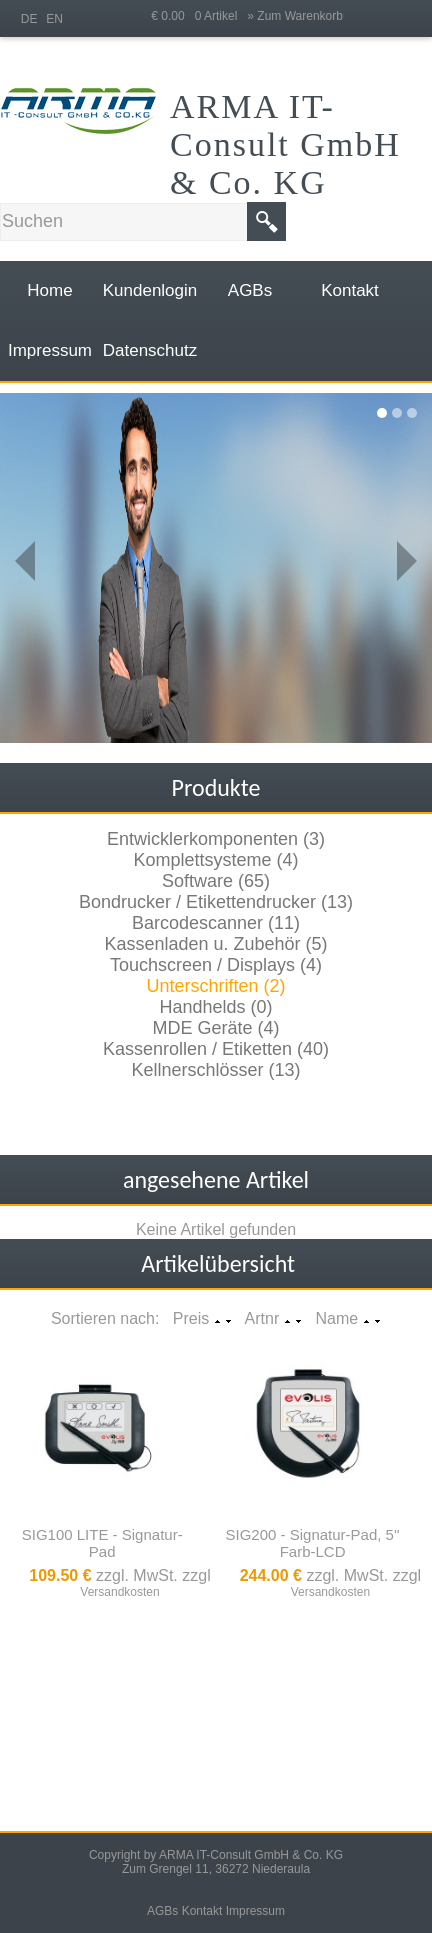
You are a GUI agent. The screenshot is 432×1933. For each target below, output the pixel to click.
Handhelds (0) (215, 1007)
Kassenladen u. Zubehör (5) (215, 944)
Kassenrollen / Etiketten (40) (216, 1049)
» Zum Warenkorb (295, 16)
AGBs (162, 1911)
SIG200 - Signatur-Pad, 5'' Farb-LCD (313, 1543)
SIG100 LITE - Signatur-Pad (102, 1543)
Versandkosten (119, 1592)
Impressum (255, 1911)
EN (54, 19)
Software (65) (216, 881)
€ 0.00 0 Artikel (199, 16)
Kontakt (202, 1911)
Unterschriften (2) (215, 986)
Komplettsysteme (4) (215, 860)
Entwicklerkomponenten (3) (216, 839)
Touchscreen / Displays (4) (216, 965)
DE (29, 19)
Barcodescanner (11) (216, 923)
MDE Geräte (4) (215, 1028)
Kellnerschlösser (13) (215, 1070)
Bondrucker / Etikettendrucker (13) (216, 902)
